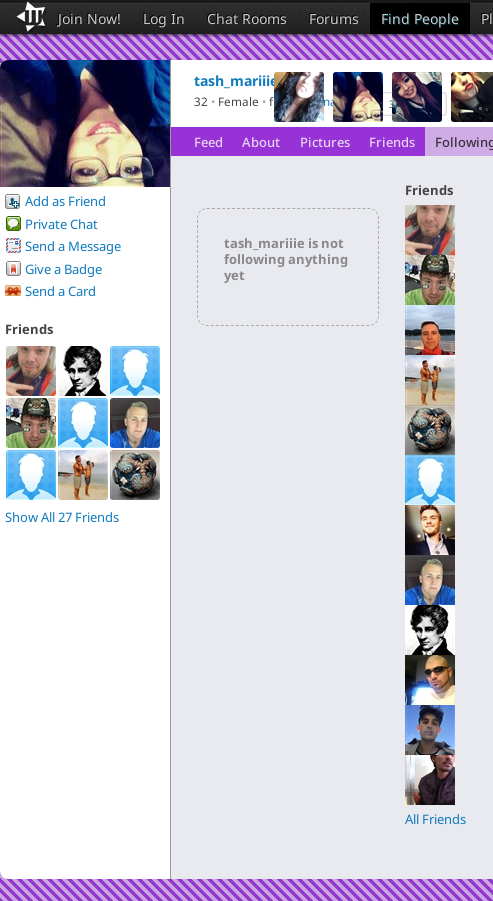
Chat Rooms (247, 18)
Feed (208, 142)
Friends (392, 142)
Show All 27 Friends (62, 517)
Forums (334, 18)
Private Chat (61, 224)
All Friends (435, 819)
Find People (420, 18)
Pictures (325, 142)
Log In (164, 18)
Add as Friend (65, 201)
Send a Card (60, 291)
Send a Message (73, 246)
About (261, 142)
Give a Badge (63, 269)
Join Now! (89, 18)
